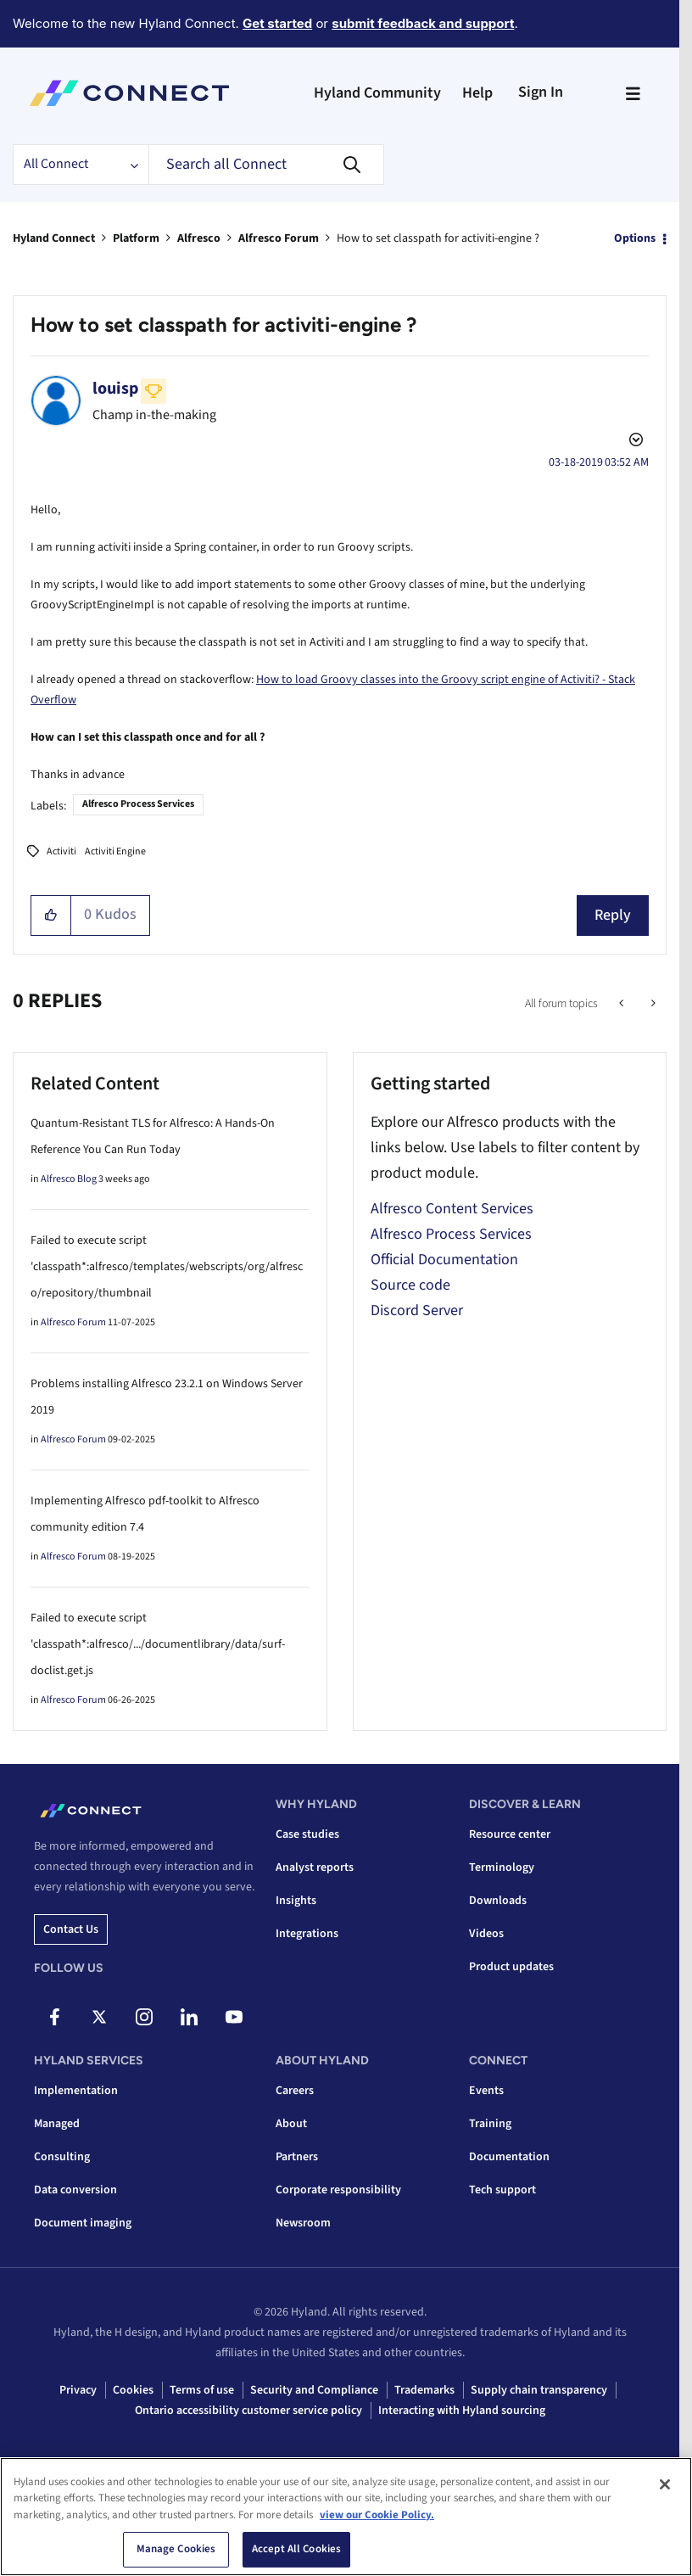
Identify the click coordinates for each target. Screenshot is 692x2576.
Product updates (511, 1966)
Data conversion (75, 2189)
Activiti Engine (115, 851)
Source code (410, 1285)
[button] (51, 915)
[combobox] (266, 164)
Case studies (307, 1834)
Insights (296, 1900)
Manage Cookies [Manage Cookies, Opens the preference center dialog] (176, 2548)
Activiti (61, 851)
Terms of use (202, 2390)
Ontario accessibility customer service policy (248, 2410)
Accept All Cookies (296, 2548)
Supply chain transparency (539, 2390)
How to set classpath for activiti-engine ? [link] (438, 238)
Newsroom (303, 2223)
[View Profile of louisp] (115, 388)
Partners (297, 2156)
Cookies (133, 2390)
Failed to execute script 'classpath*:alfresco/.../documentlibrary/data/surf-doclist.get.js (158, 1644)
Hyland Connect (54, 238)
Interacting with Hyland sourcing (461, 2410)
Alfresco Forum (278, 238)
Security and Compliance (314, 2390)
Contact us (70, 1929)
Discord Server (417, 1310)
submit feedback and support (423, 23)
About (291, 2123)
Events (486, 2090)
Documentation (509, 2156)
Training (490, 2123)
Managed (57, 2123)
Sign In (540, 92)
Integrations (307, 1933)
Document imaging (82, 2223)
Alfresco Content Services (452, 1208)
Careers (295, 2090)
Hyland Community (377, 93)
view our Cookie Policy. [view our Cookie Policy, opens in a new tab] (377, 2515)
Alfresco (198, 238)
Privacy (78, 2390)
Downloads (498, 1900)
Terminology (501, 1867)
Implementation (76, 2090)
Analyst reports (315, 1867)
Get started (277, 23)
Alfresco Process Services (138, 804)
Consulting (62, 2156)
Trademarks (424, 2390)
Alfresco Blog (69, 1179)
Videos (486, 1933)
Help (477, 93)
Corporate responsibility (338, 2189)
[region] (346, 2516)
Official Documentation (444, 1259)
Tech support (502, 2189)
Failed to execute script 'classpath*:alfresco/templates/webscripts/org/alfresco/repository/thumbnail (167, 1267)
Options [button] (635, 238)
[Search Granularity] (80, 164)
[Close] (665, 2484)
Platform (136, 238)
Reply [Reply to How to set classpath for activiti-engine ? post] (612, 915)
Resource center (509, 1834)
